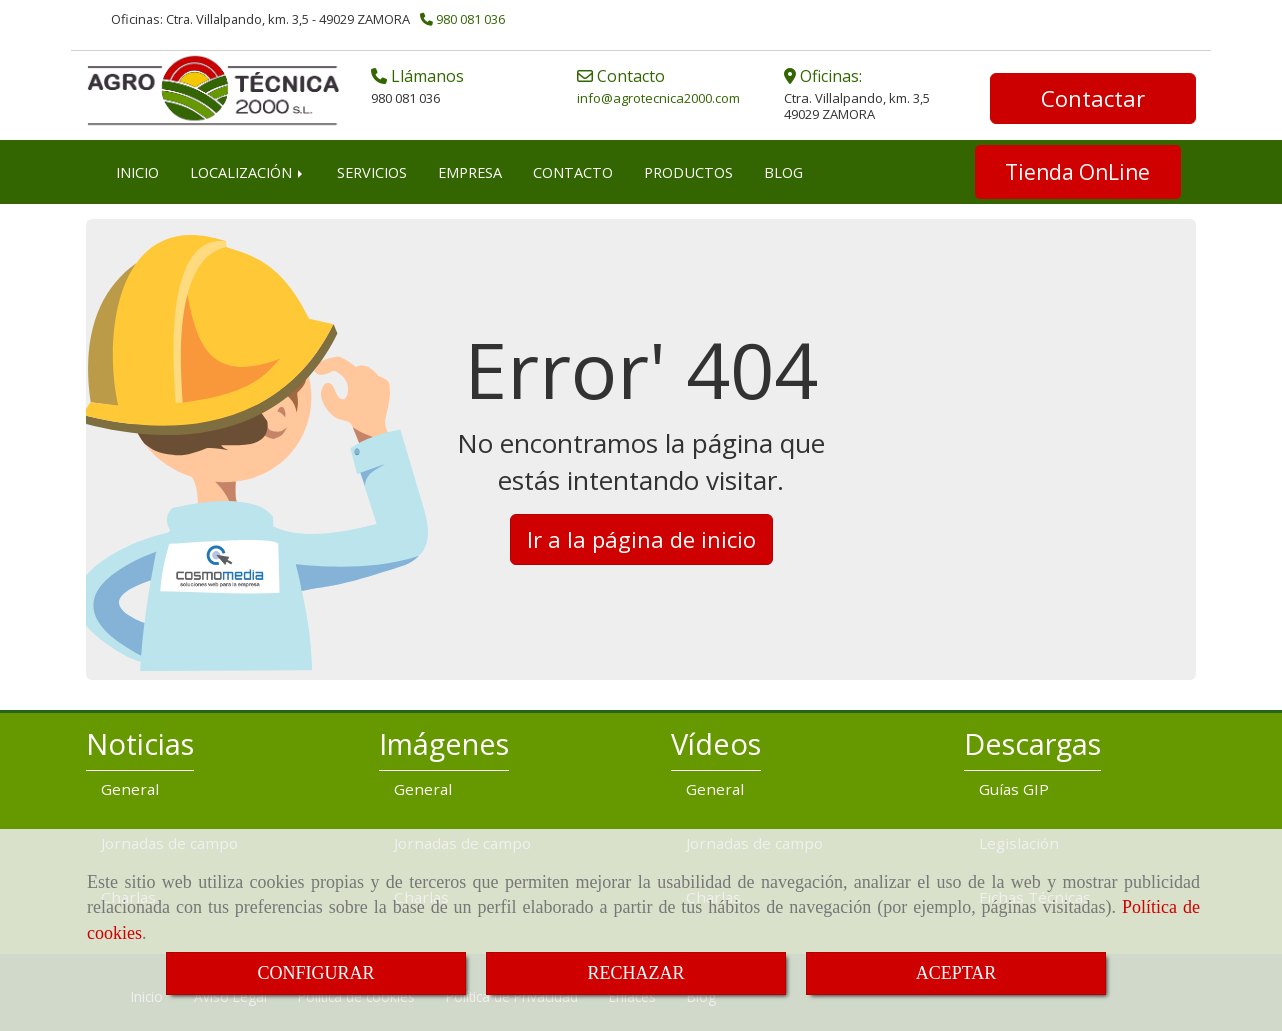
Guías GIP (1014, 787)
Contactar (1093, 97)
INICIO (137, 170)
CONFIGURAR (315, 973)
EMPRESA (470, 170)
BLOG (783, 170)
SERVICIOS (372, 170)
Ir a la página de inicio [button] (641, 537)
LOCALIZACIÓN (248, 170)
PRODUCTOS (688, 170)
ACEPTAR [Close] (956, 973)
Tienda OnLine (1077, 169)
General (130, 787)
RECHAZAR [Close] (635, 973)
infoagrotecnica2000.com (658, 97)
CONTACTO (573, 170)
